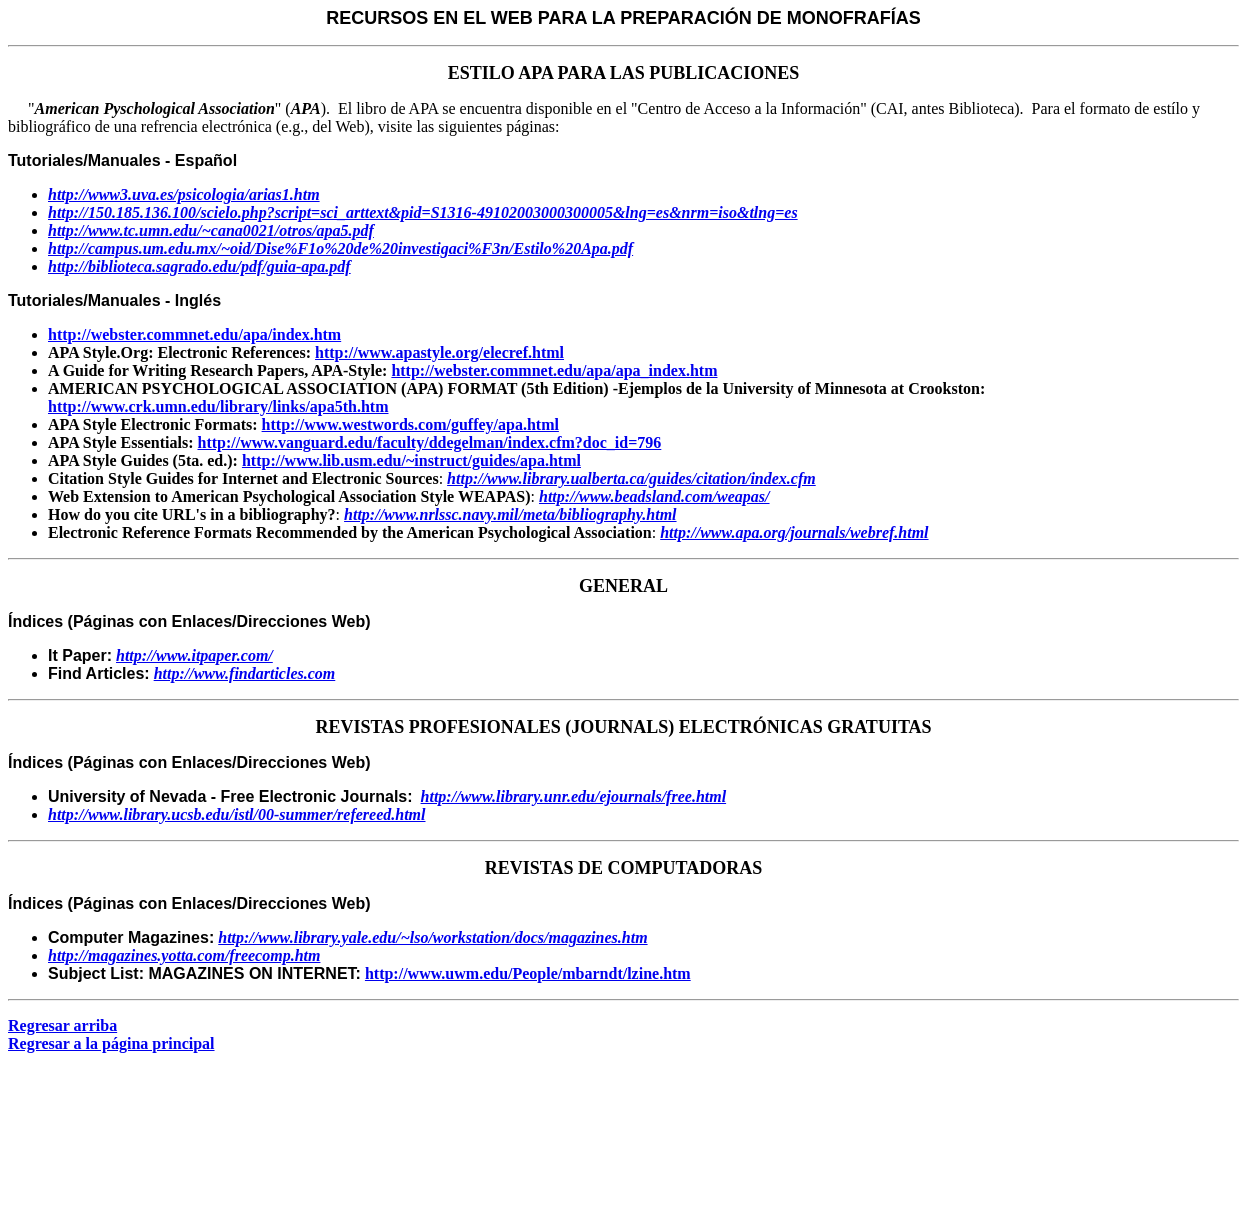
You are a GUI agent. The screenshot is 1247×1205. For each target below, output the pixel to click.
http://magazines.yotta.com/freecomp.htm (184, 955)
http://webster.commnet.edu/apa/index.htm (194, 334)
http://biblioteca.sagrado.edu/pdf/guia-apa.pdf (199, 266)
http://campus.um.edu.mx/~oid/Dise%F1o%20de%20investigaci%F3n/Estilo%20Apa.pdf (340, 248)
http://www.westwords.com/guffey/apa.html (410, 424)
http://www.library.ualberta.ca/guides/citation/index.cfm (631, 478)
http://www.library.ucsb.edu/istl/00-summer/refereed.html (237, 814)
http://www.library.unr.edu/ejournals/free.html (574, 796)
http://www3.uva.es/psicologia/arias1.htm (184, 194)
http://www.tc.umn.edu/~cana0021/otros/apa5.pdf (211, 230)
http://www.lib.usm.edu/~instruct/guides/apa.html (411, 460)
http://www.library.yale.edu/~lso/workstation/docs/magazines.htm (432, 937)
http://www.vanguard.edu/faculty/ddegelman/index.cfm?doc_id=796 (429, 442)
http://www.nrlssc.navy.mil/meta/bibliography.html (510, 514)
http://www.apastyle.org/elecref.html (439, 352)
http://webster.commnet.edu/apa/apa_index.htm (554, 370)
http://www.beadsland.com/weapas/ (654, 496)
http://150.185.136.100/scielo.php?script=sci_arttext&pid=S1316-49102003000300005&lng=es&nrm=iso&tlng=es (423, 212)
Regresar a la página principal (111, 1043)
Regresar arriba (62, 1025)
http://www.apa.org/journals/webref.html (794, 532)
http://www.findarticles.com (245, 673)
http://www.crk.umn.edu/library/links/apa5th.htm (218, 406)
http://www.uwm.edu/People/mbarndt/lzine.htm (528, 973)
